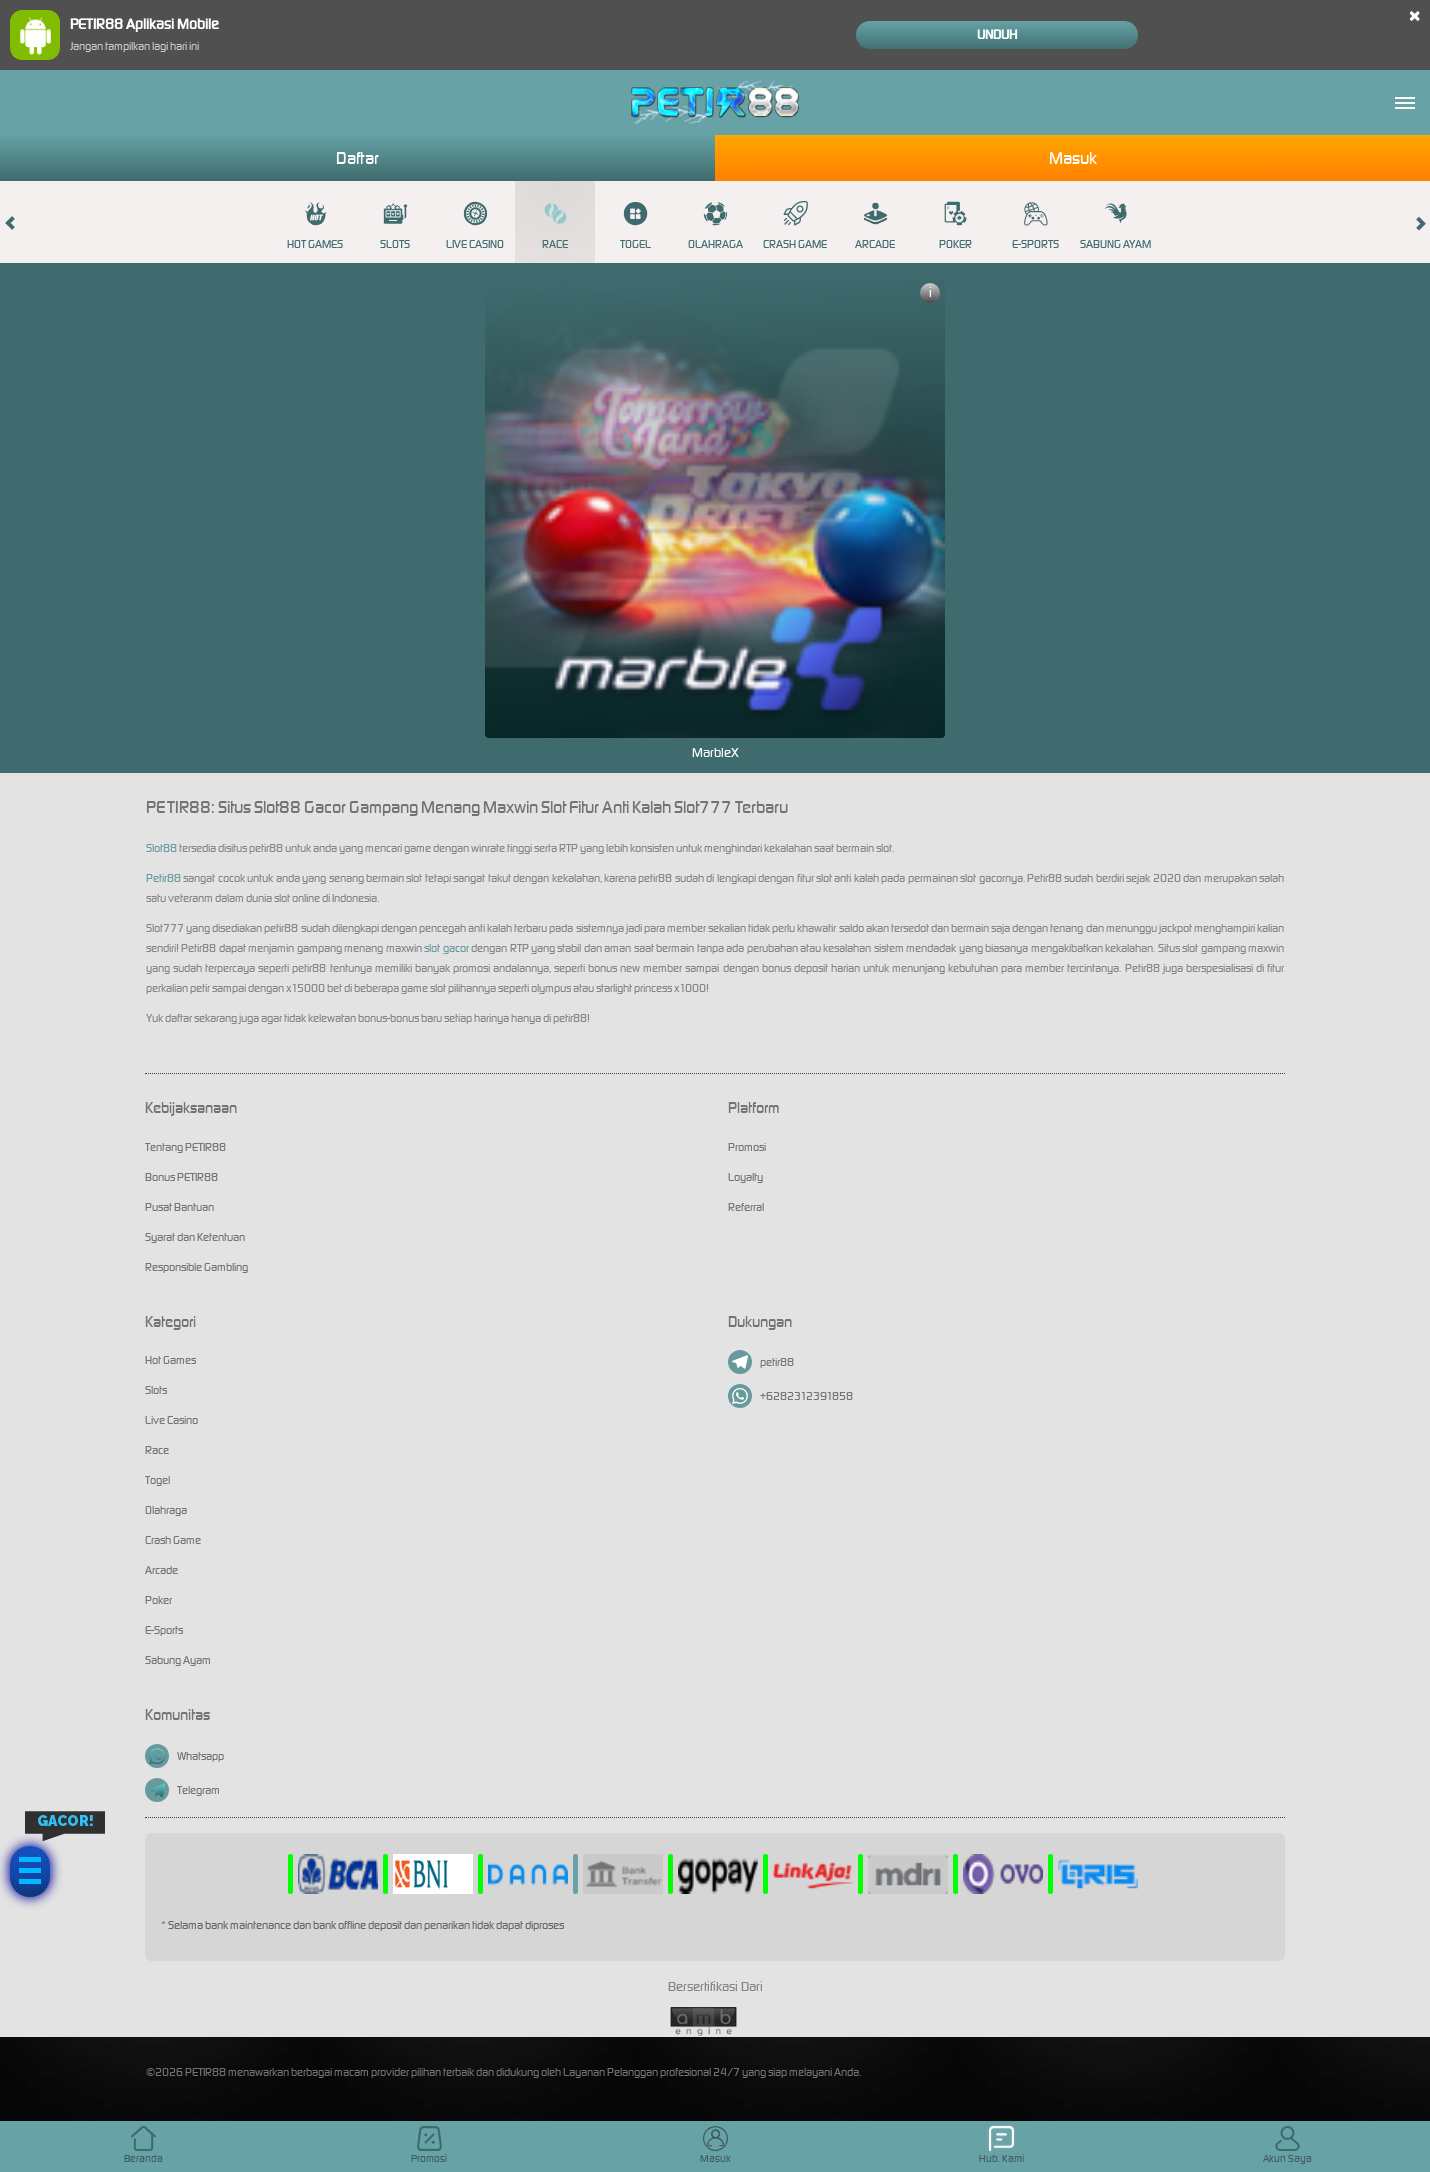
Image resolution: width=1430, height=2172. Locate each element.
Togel (635, 226)
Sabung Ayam (1115, 226)
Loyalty (745, 1177)
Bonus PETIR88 (181, 1177)
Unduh (997, 34)
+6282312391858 (790, 1396)
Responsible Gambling (196, 1267)
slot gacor (446, 948)
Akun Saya (1287, 2145)
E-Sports (1035, 226)
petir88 (761, 1362)
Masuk (1073, 158)
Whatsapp (184, 1756)
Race (555, 226)
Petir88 (163, 878)
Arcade (875, 226)
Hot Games (315, 226)
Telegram (182, 1790)
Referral (746, 1207)
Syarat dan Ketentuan (195, 1237)
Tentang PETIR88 (185, 1147)
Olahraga (715, 226)
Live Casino (475, 226)
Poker (955, 226)
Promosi (747, 1147)
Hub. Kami (1001, 2145)
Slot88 (161, 848)
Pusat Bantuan (179, 1207)
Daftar (357, 158)
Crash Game (795, 226)
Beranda (143, 2145)
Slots (395, 226)
